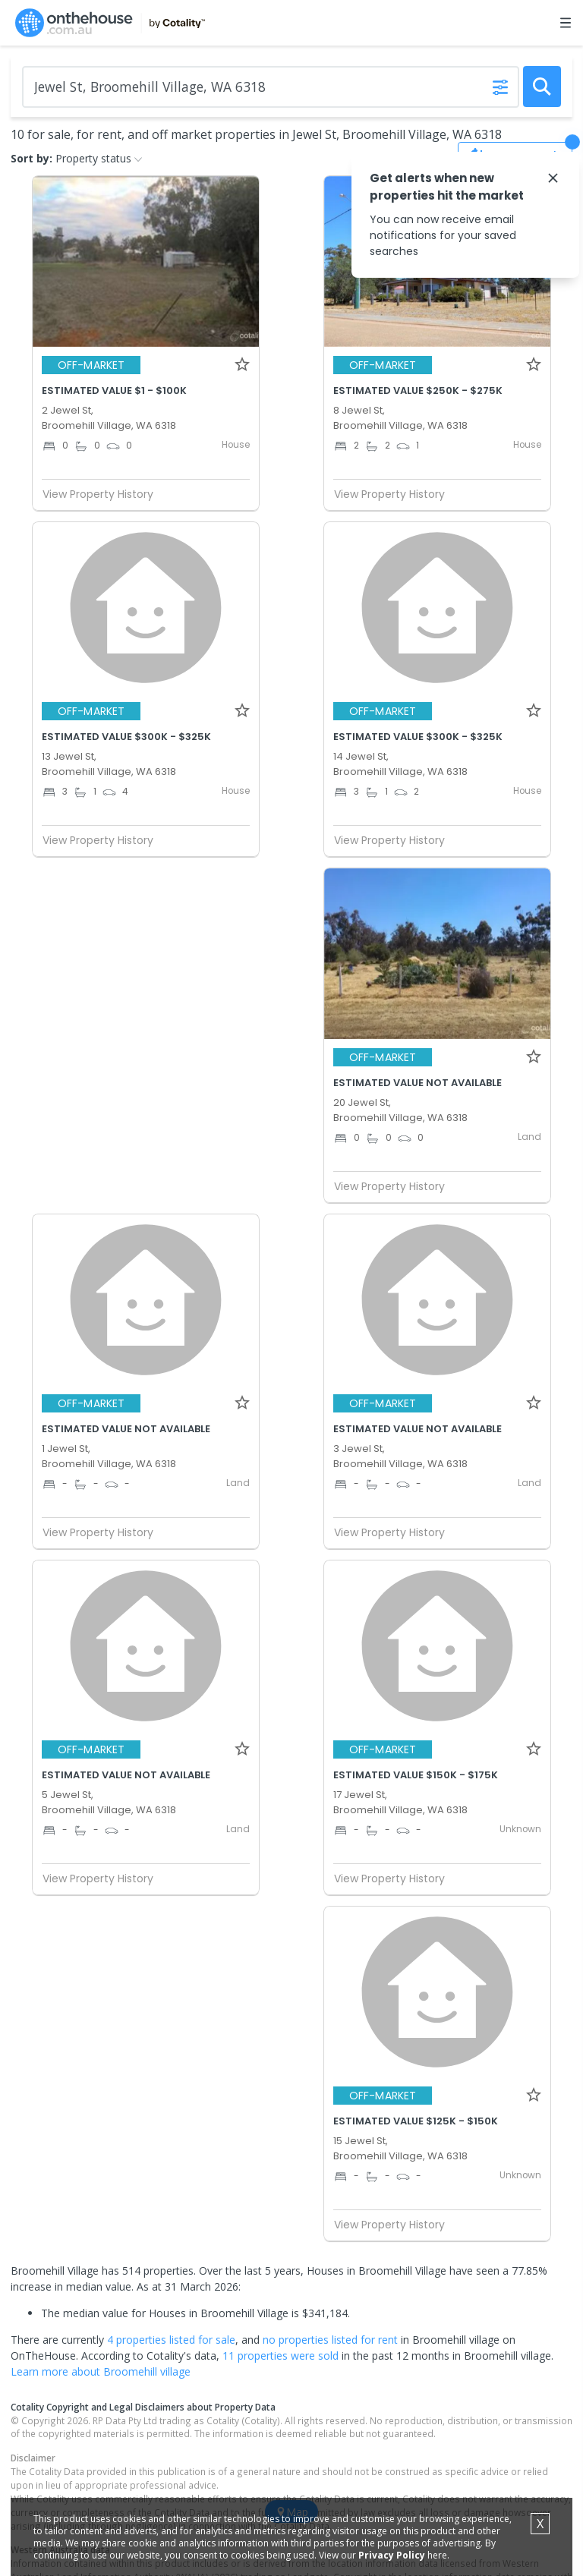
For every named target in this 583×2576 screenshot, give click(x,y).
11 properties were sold (280, 2355)
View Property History (104, 494)
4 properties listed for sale (171, 2339)
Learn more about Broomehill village (101, 2371)
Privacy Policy (391, 2555)
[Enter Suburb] (270, 87)
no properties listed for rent (330, 2339)
